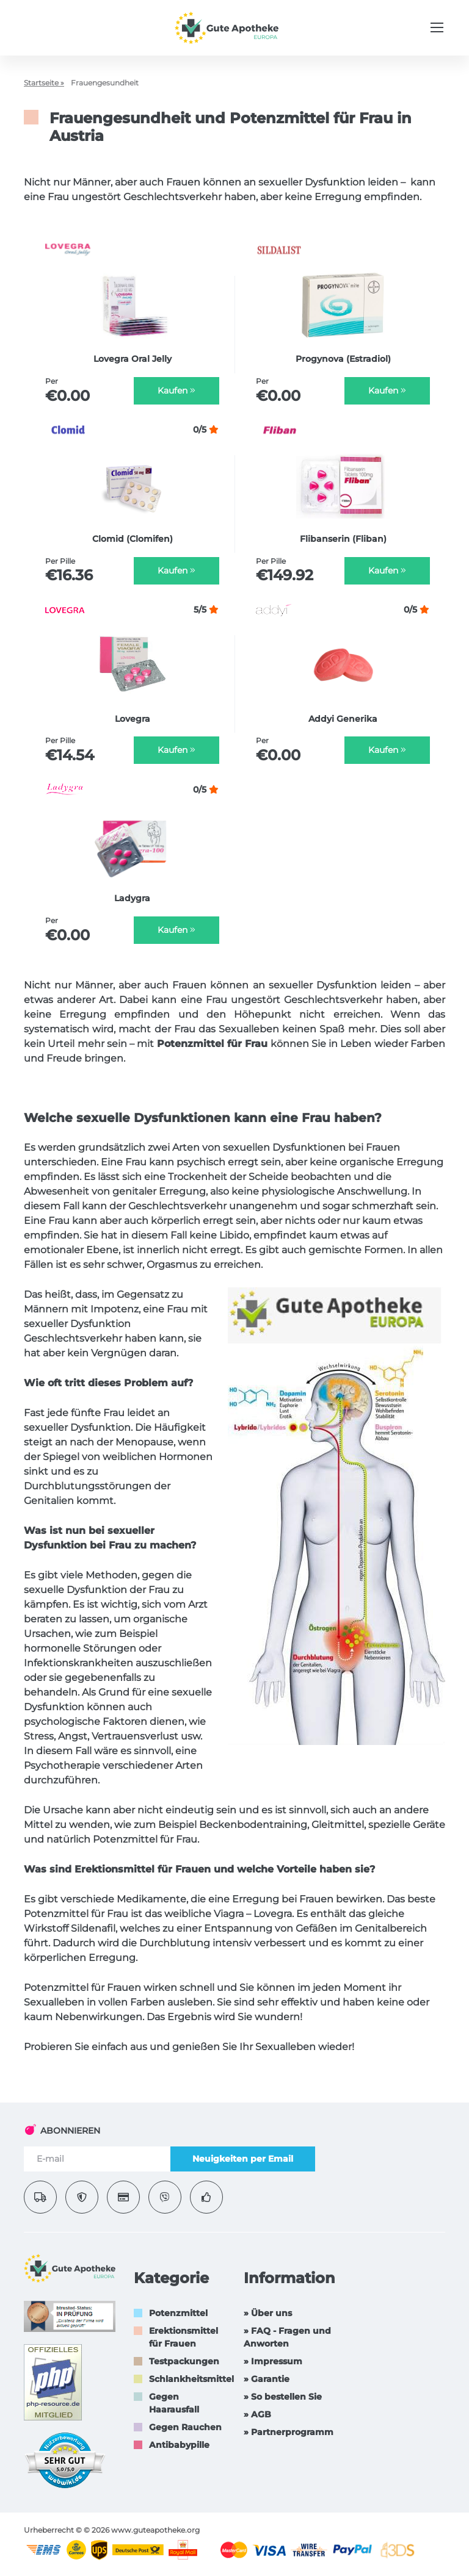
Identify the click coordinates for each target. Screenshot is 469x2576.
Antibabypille (179, 2444)
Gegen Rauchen (185, 2427)
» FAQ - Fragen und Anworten (287, 2337)
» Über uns (268, 2313)
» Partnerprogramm (288, 2432)
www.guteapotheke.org (155, 2530)
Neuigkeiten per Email (242, 2158)
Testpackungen (184, 2361)
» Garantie (266, 2378)
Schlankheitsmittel (191, 2378)
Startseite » (44, 82)
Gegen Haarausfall (174, 2403)
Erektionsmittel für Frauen (183, 2337)
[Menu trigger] (437, 27)
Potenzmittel (178, 2313)
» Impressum (273, 2361)
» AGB (257, 2414)
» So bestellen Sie (283, 2396)
